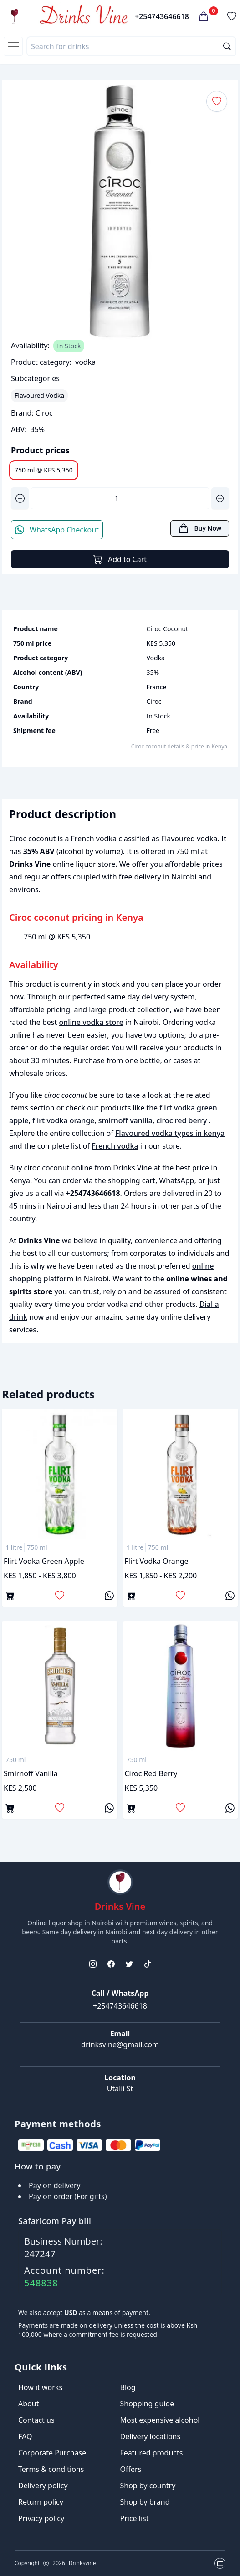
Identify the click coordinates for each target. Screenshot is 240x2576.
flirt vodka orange (63, 1120)
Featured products (151, 2453)
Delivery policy (43, 2486)
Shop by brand (145, 2502)
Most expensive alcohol (160, 2420)
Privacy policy (41, 2518)
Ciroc (44, 413)
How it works (40, 2387)
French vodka (115, 1146)
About (28, 2404)
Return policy (40, 2502)
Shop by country (148, 2486)
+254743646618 (162, 16)
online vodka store (91, 1022)
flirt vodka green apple (44, 1561)
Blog (128, 2387)
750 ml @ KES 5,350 (44, 470)
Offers (131, 2469)
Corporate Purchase (52, 2453)
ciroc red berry (182, 1120)
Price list (134, 2518)
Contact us (36, 2420)
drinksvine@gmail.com (120, 2044)
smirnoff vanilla (125, 1120)
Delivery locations (150, 2436)
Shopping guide (147, 2404)
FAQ (25, 2436)
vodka (85, 362)
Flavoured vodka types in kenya (170, 1133)
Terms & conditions (51, 2469)
